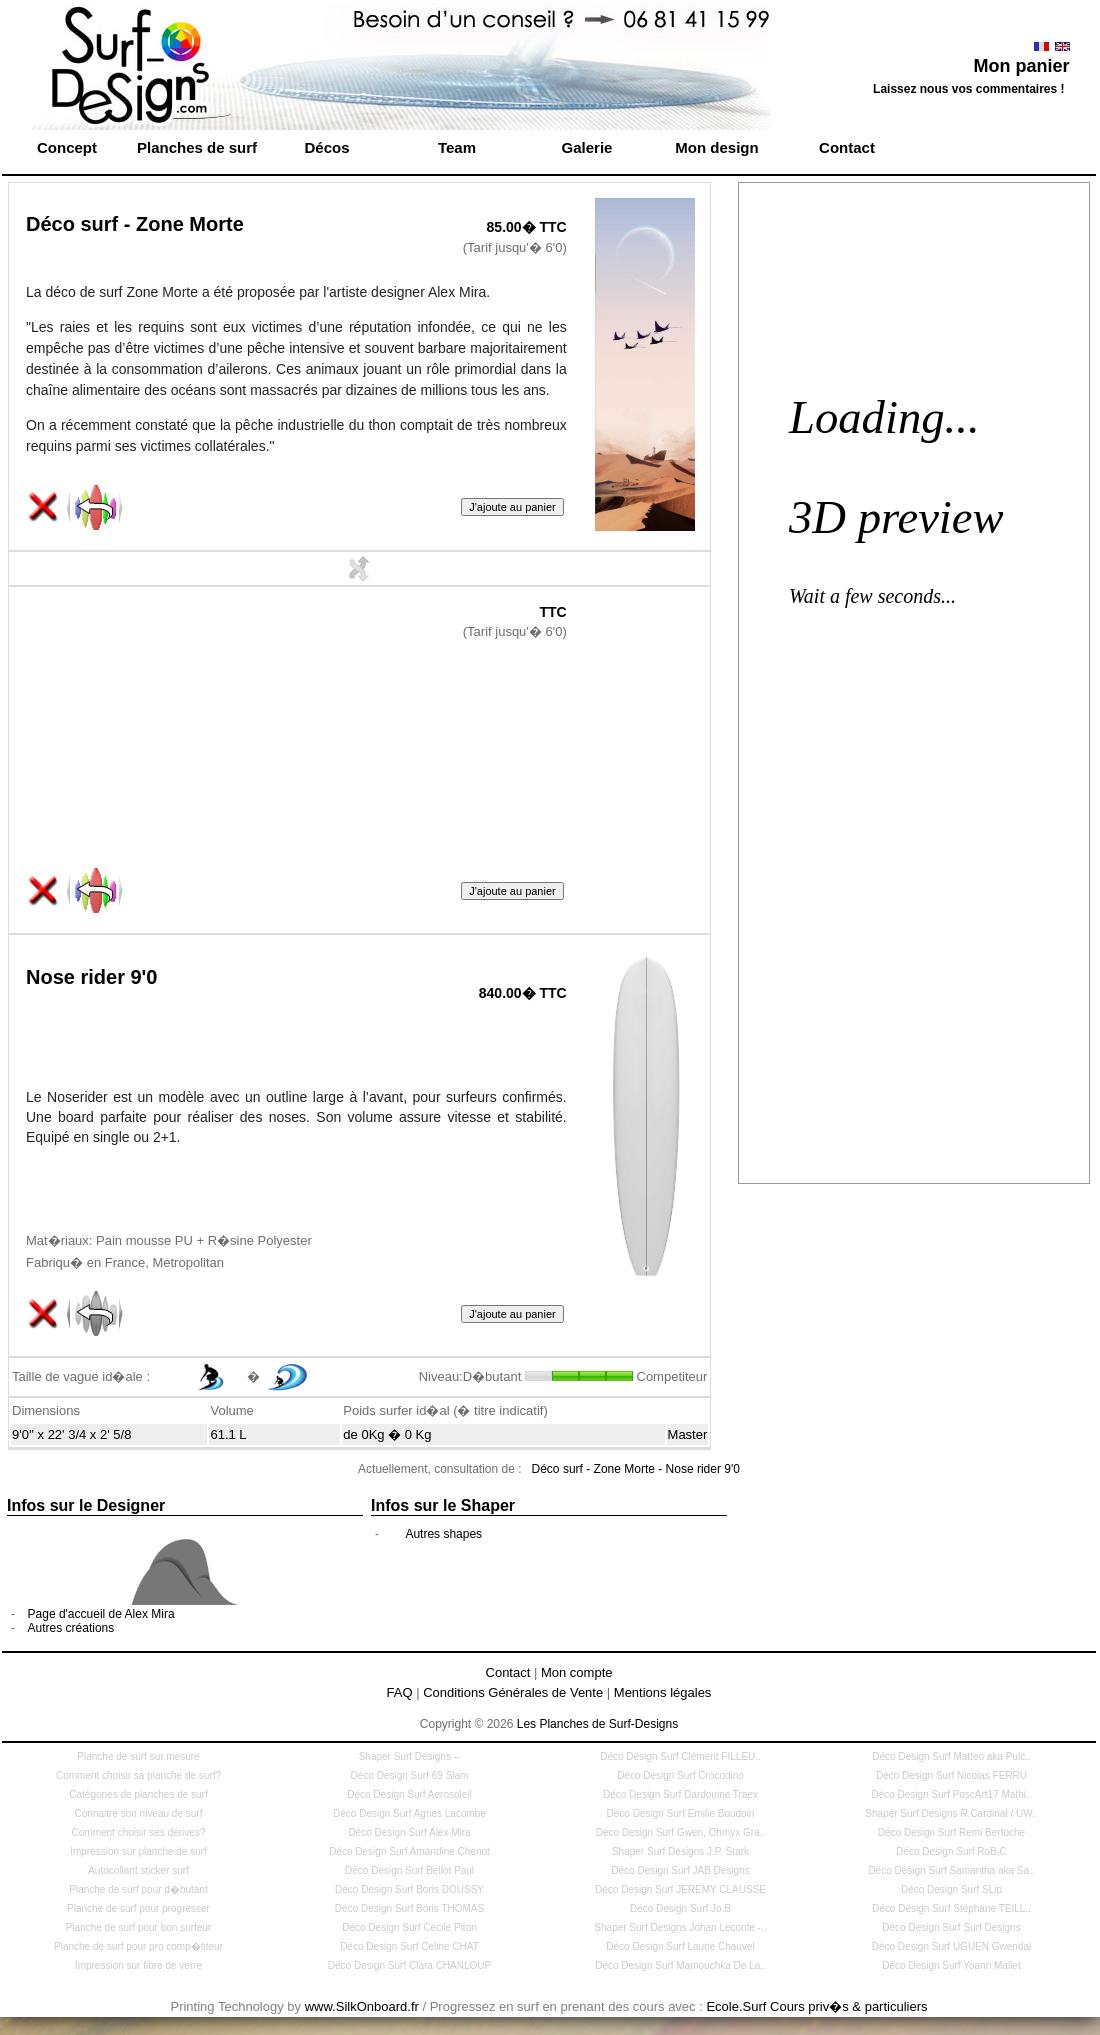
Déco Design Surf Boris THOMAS (409, 1908)
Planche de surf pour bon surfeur (139, 1927)
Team (457, 147)
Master (688, 1434)
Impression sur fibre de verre (138, 1965)
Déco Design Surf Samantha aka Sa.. (951, 1870)
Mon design (716, 147)
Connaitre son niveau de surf (139, 1813)
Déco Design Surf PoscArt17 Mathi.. (951, 1794)
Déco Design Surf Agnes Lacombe (409, 1813)
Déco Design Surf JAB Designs (680, 1870)
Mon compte (577, 1672)
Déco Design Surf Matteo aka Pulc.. (951, 1756)
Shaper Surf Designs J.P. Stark (680, 1851)
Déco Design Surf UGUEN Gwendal (952, 1946)
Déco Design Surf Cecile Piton (409, 1927)
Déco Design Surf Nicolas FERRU (951, 1775)
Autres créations (71, 1628)
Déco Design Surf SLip (951, 1889)
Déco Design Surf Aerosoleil (409, 1794)
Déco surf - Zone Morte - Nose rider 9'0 (636, 1469)
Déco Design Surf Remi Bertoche (951, 1832)
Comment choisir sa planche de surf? (138, 1775)
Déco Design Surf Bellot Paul (409, 1870)
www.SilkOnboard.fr (362, 2006)
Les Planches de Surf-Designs (597, 1724)
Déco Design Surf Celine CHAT (409, 1946)
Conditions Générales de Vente (513, 1692)
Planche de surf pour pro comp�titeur (138, 1946)
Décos (326, 147)
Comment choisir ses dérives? (139, 1832)
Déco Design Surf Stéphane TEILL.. (951, 1908)
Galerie (587, 147)
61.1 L (228, 1434)
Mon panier (1021, 66)
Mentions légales (663, 1692)
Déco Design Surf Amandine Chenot (409, 1851)
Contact (847, 147)
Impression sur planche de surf (138, 1851)
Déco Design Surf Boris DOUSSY (409, 1889)
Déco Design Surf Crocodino (680, 1775)
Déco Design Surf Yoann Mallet (951, 1965)
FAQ (400, 1692)
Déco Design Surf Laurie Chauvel (680, 1946)
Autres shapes (443, 1534)
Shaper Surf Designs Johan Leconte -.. (680, 1927)
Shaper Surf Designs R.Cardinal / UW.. (951, 1813)
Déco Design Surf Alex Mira (409, 1832)
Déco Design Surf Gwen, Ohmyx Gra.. (681, 1832)
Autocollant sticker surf (138, 1870)
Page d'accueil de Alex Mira (101, 1614)
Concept (67, 147)
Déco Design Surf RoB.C (951, 1851)
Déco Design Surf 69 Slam (410, 1775)
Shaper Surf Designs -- (410, 1756)
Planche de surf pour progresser (138, 1908)
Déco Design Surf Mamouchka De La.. (680, 1965)
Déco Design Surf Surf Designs (951, 1927)
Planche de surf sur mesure (138, 1756)
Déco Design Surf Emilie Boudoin (681, 1813)
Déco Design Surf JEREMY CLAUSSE (680, 1889)
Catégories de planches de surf (138, 1794)
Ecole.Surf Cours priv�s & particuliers (816, 2006)
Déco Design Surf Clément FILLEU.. (680, 1756)
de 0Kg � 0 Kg (387, 1434)
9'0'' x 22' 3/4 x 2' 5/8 (71, 1434)
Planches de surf (197, 147)
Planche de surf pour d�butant (138, 1889)
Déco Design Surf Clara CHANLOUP (409, 1965)
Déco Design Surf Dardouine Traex (680, 1794)
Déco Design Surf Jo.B (680, 1908)
